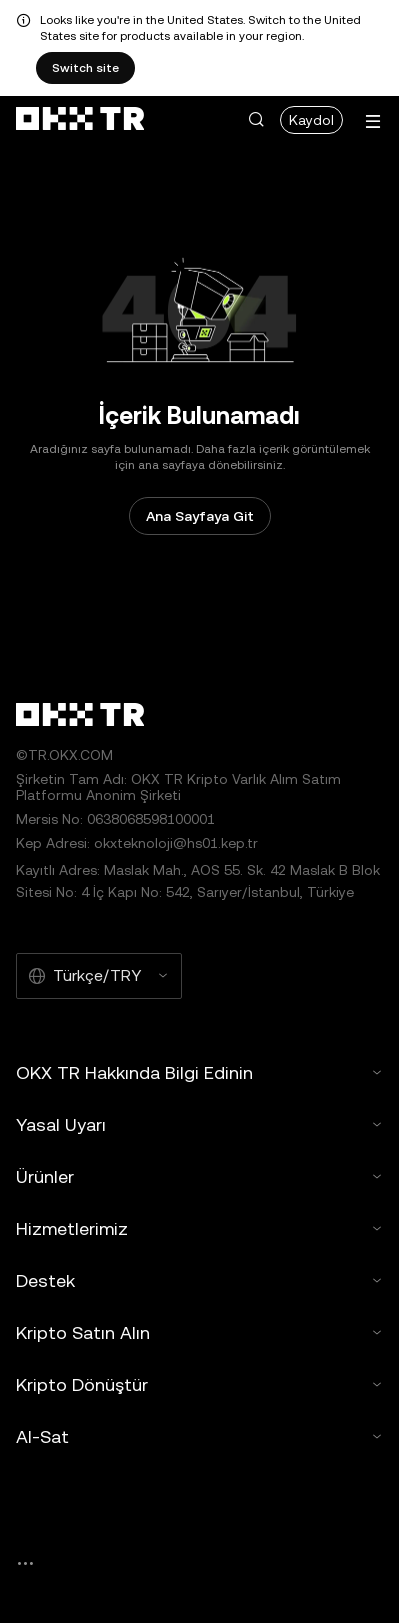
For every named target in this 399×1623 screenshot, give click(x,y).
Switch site (85, 68)
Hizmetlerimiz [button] (199, 1228)
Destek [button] (199, 1280)
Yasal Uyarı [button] (199, 1124)
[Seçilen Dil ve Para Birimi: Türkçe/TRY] (99, 976)
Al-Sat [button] (199, 1436)
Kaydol (311, 120)
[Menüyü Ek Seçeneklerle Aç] (373, 121)
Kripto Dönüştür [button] (199, 1384)
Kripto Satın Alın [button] (199, 1332)
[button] (256, 120)
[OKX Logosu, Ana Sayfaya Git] (80, 120)
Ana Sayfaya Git (200, 516)
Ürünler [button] (199, 1176)
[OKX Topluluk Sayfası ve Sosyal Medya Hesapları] (25, 1563)
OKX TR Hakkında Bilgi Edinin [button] (199, 1072)
